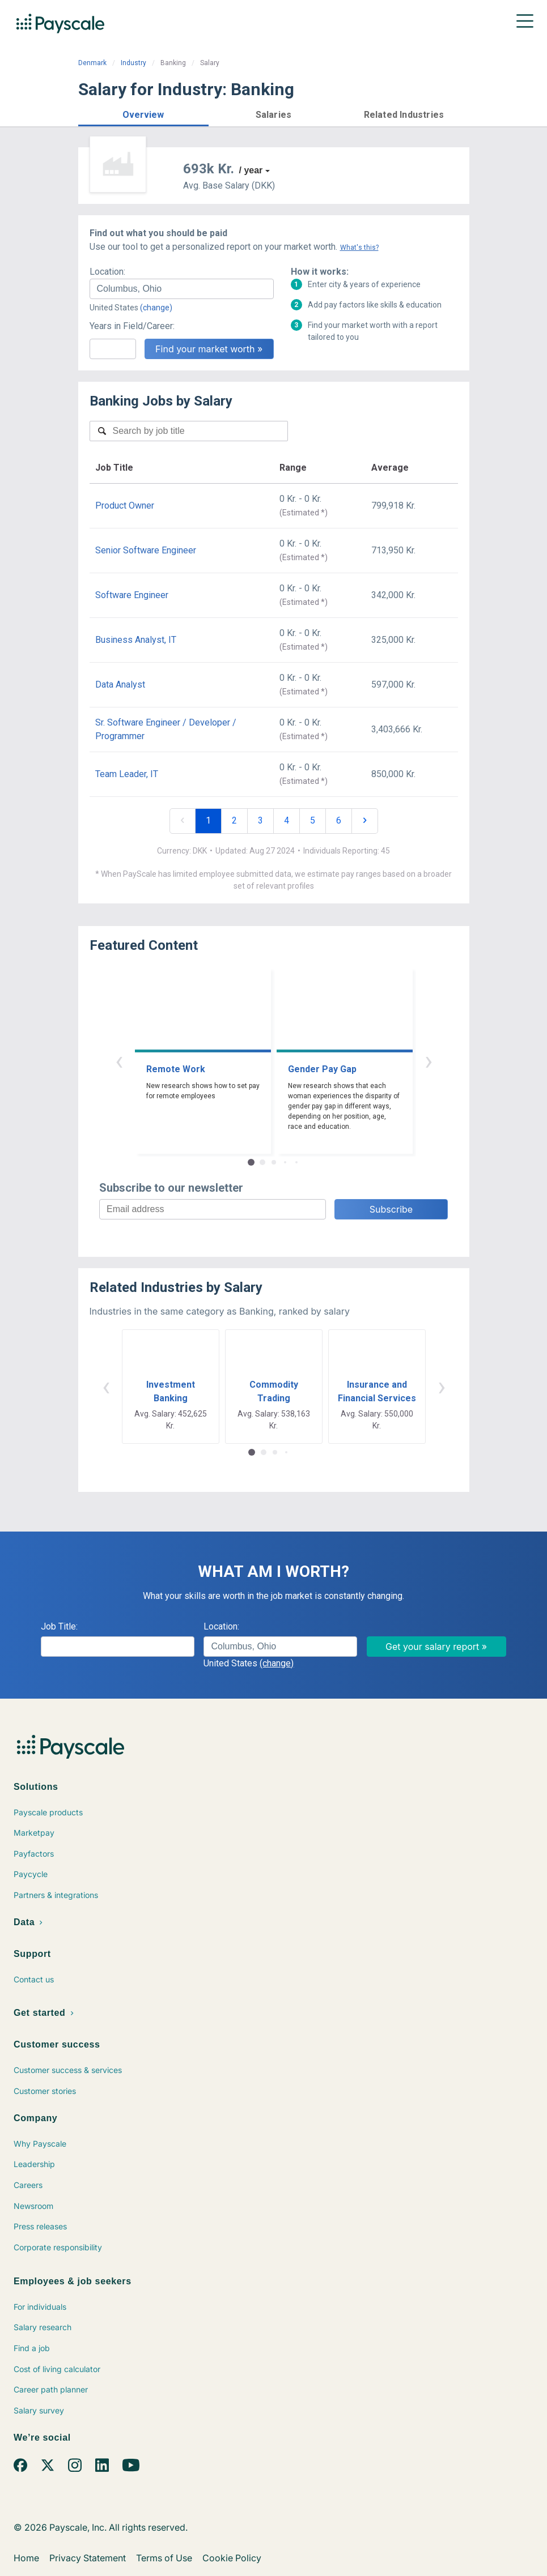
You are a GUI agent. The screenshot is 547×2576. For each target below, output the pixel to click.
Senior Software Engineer (145, 550)
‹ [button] (119, 1060)
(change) (156, 307)
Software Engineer (131, 595)
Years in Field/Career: (132, 326)
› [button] (428, 1060)
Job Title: (59, 1626)
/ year (251, 170)
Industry (133, 63)
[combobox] (182, 289)
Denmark (92, 63)
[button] (143, 113)
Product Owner (124, 505)
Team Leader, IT (126, 774)
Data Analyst (120, 684)
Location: (107, 271)
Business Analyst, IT (135, 639)
